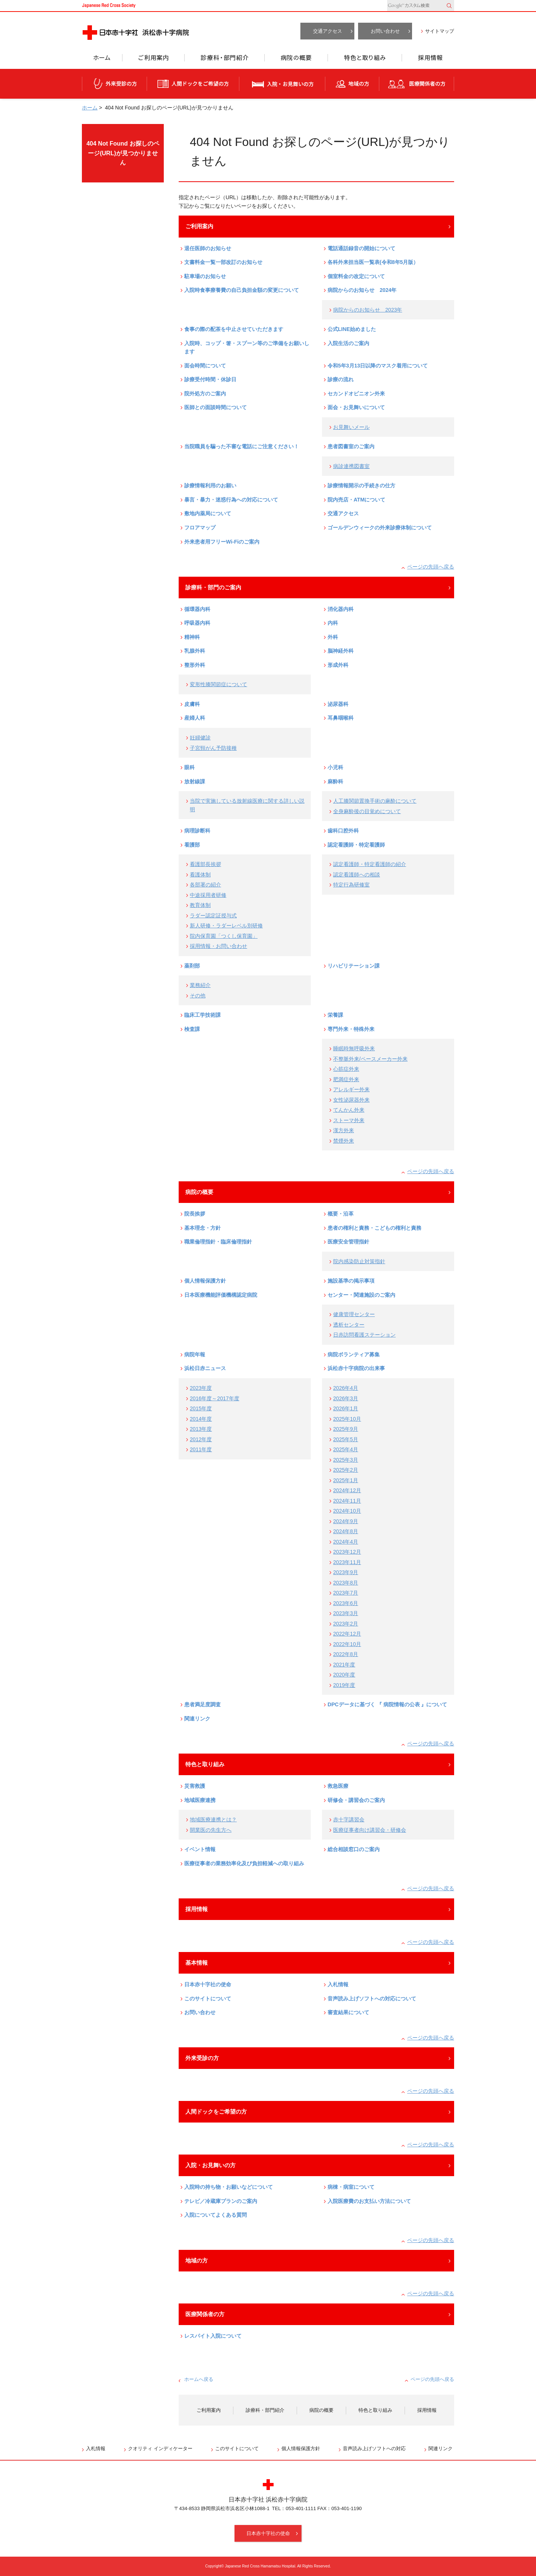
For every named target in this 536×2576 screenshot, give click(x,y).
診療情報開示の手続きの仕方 (361, 485)
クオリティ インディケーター (160, 2448)
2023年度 (201, 1388)
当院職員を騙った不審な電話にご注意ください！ (241, 446)
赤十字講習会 (348, 1819)
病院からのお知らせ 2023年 (367, 310)
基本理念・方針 (202, 1228)
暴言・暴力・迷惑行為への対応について (231, 500)
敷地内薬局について (207, 513)
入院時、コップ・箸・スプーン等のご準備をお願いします (246, 347)
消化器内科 (341, 609)
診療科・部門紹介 (225, 59)
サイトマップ (439, 31)
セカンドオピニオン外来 (356, 394)
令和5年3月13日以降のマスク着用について (378, 366)
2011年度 (201, 1449)
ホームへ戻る (198, 2379)
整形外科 (194, 665)
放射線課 (194, 781)
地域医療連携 (200, 1800)
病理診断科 (197, 831)
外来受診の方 (114, 84)
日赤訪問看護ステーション (364, 1335)
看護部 (192, 845)
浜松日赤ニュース (205, 1368)
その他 (197, 996)
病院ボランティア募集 (354, 1354)
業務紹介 (200, 985)
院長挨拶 (194, 1214)
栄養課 (335, 1015)
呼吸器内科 (197, 623)
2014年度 (201, 1419)
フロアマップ (200, 528)
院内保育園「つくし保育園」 (224, 936)
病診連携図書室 (351, 466)
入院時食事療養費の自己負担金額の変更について (241, 290)
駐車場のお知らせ (205, 276)
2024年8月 (345, 1531)
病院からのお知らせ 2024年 (362, 290)
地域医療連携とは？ (213, 1819)
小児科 (335, 767)
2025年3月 (345, 1460)
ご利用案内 (153, 59)
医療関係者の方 (416, 84)
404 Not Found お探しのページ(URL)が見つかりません (122, 153)
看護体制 (200, 875)
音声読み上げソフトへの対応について (372, 1999)
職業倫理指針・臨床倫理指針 (218, 1242)
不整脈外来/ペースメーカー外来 (370, 1059)
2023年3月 (345, 1613)
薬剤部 (192, 966)
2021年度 (344, 1665)
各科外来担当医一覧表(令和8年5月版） (373, 262)
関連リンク (197, 1719)
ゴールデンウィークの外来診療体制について (380, 528)
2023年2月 (345, 1624)
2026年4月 (345, 1388)
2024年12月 (347, 1490)
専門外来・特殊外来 (351, 1029)
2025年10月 (347, 1419)
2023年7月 (345, 1593)
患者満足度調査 (202, 1704)
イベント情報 (200, 1849)
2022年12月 (347, 1634)
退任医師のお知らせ (207, 248)
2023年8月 (345, 1583)
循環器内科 (197, 609)
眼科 (189, 767)
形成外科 (338, 665)
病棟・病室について (351, 2187)
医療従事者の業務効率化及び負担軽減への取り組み (244, 1863)
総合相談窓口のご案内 (354, 1849)
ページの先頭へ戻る (430, 567)
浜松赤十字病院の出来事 (356, 1368)
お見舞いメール (351, 427)
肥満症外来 (346, 1079)
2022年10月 (347, 1644)
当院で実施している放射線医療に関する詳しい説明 (247, 805)
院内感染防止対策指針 (359, 1261)
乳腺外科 (194, 651)
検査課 (192, 1029)
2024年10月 (347, 1511)
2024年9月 (345, 1521)
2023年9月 (345, 1572)
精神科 (192, 637)
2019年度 (344, 1685)
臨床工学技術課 (202, 1015)
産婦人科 (194, 718)
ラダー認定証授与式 (213, 915)
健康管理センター (354, 1314)
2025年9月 (345, 1429)
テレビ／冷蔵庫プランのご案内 (220, 2201)
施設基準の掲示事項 (351, 1281)
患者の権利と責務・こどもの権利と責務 (374, 1228)
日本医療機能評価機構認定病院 (220, 1295)
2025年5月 (345, 1439)
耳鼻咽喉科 (341, 718)
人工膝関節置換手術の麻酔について (375, 801)
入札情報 (338, 1984)
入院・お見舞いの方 (282, 84)
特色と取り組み (365, 59)
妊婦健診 (200, 738)
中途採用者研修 (208, 895)
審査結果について (348, 2012)
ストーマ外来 (348, 1120)
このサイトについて (207, 1999)
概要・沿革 (341, 1214)
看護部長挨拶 (205, 864)
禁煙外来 (343, 1141)
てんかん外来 (348, 1110)
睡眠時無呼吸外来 (354, 1048)
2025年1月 (345, 1480)
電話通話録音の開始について (361, 248)
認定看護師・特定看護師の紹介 (369, 864)
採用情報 (428, 59)
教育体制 (200, 905)
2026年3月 (345, 1398)
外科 (333, 637)
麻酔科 (335, 781)
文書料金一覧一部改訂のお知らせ (223, 262)
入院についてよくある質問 (215, 2215)
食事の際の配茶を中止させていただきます (233, 329)
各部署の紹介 (205, 885)
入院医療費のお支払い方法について (369, 2201)
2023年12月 (347, 1552)
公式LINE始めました (352, 329)
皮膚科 (192, 704)
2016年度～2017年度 (214, 1398)
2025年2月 (345, 1470)
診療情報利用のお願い (210, 485)
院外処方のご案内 (205, 394)
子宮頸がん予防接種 (213, 748)
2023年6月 (345, 1603)
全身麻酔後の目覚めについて (367, 811)
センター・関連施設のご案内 (361, 1295)
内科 (333, 623)
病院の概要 (296, 59)
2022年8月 (345, 1654)
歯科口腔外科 (343, 831)
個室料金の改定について (356, 276)
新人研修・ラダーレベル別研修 (226, 926)
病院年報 (194, 1354)
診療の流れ (341, 379)
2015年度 (201, 1408)
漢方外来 (343, 1130)
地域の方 (352, 84)
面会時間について (205, 366)
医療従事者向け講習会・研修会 (369, 1830)
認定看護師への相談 (356, 875)
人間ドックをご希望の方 (193, 84)
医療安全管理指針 (348, 1242)
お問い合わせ (385, 31)
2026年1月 (345, 1408)
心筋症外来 (346, 1069)
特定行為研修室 (351, 885)
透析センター (348, 1325)
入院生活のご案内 (348, 343)
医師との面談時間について (215, 407)
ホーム (102, 59)
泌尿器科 (338, 704)
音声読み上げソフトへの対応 (374, 2448)
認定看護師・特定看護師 (356, 845)
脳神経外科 (341, 651)
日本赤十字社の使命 (207, 1984)
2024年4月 (345, 1542)
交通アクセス (327, 31)
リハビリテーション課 (354, 966)
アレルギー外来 (351, 1089)
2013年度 (201, 1429)
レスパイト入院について (213, 2336)
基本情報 (196, 1962)
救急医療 (338, 1786)
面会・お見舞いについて (356, 407)
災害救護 (194, 1786)
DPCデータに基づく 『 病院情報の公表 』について (387, 1704)
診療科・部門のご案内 (213, 587)
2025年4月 (345, 1449)
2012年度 (201, 1439)
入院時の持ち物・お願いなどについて (228, 2187)
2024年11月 (347, 1501)
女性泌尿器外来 (351, 1100)
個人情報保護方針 (205, 1281)
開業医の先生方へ (211, 1830)
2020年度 (344, 1675)
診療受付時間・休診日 (210, 379)
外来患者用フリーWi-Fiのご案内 (221, 542)
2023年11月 (347, 1562)
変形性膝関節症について (218, 684)
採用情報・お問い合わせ (218, 946)
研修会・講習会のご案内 (356, 1800)
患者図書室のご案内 (351, 446)
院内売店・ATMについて (356, 500)
